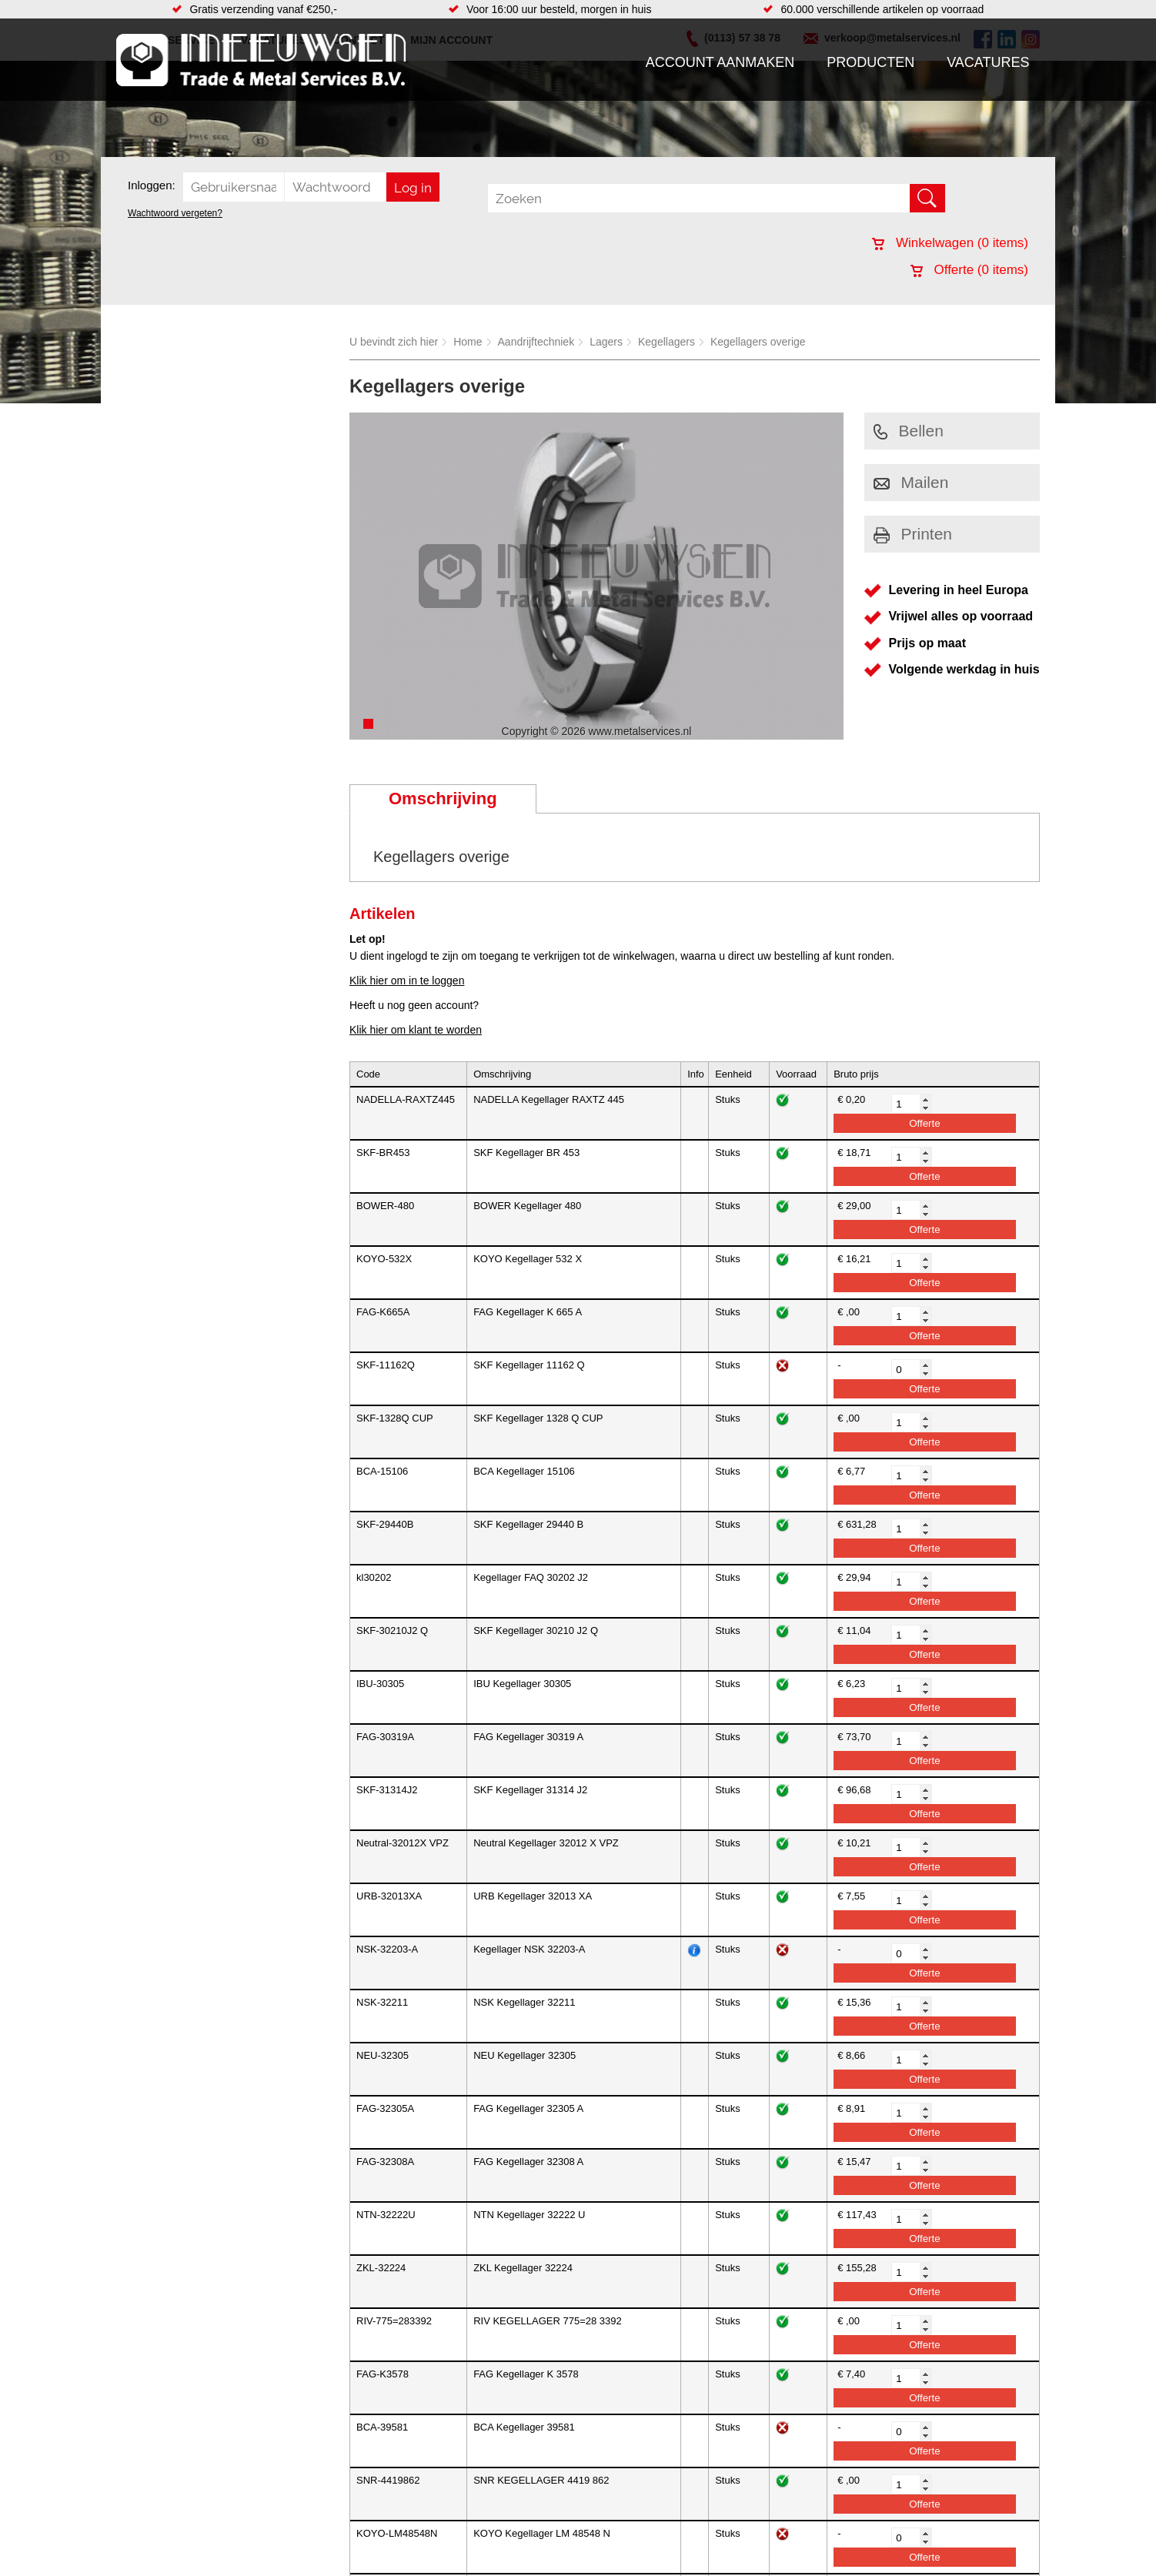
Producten (870, 62)
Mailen (911, 482)
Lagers (606, 342)
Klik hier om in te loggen (406, 980)
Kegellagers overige (758, 342)
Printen (913, 534)
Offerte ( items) (969, 269)
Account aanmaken (720, 62)
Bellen (909, 430)
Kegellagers (666, 342)
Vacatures (988, 62)
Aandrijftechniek (536, 342)
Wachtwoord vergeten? (175, 213)
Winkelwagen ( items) (950, 243)
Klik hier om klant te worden (415, 1030)
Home (467, 342)
